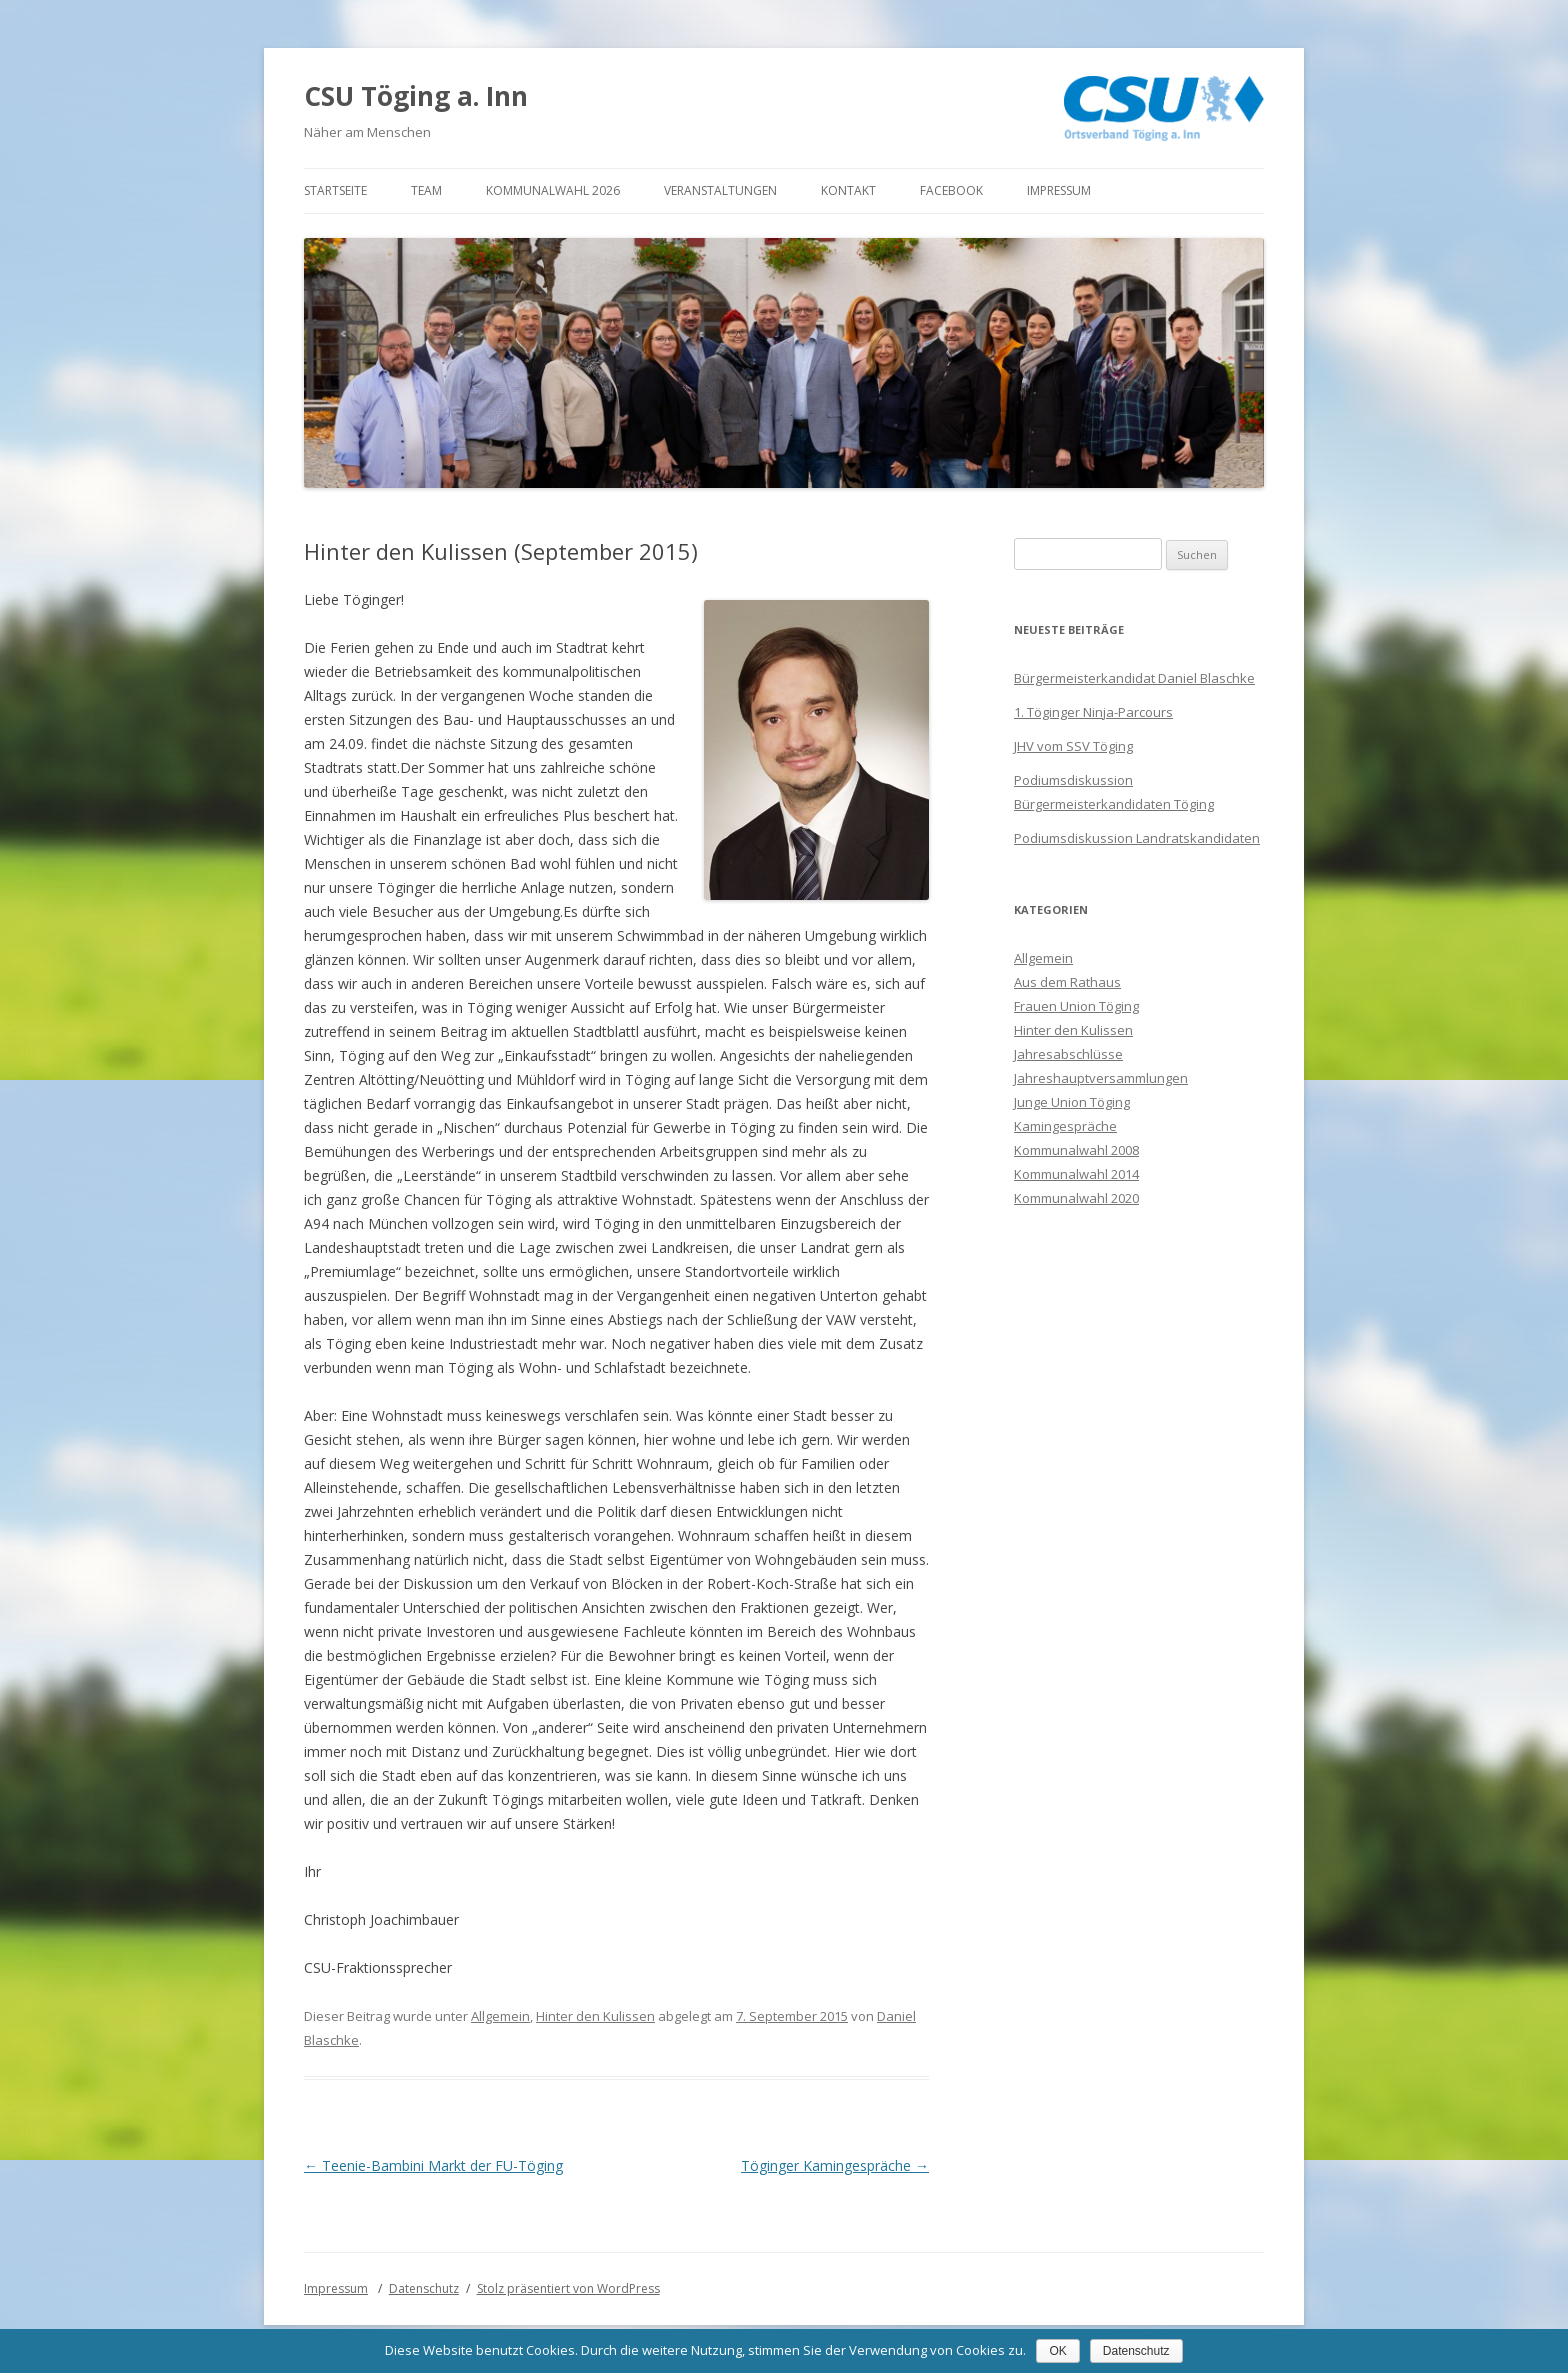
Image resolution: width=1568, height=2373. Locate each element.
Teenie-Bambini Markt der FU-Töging (433, 2165)
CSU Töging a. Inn (416, 96)
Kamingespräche (1065, 1126)
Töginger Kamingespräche (835, 2165)
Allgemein (500, 2016)
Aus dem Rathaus (1067, 982)
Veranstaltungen (720, 190)
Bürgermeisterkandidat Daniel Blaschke (1134, 678)
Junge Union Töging (1072, 1102)
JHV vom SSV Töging (1073, 746)
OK (1057, 2351)
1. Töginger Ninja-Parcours (1093, 712)
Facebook (951, 190)
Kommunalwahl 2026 (553, 190)
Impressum (1059, 190)
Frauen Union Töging (1076, 1006)
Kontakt (848, 190)
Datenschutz (424, 2288)
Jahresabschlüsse (1068, 1054)
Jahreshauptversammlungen (1101, 1078)
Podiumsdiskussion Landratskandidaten (1137, 838)
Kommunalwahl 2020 (1076, 1198)
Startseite (335, 190)
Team (426, 190)
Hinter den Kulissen (595, 2016)
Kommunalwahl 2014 (1076, 1174)
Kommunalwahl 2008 (1076, 1150)
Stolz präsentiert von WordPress (568, 2288)
